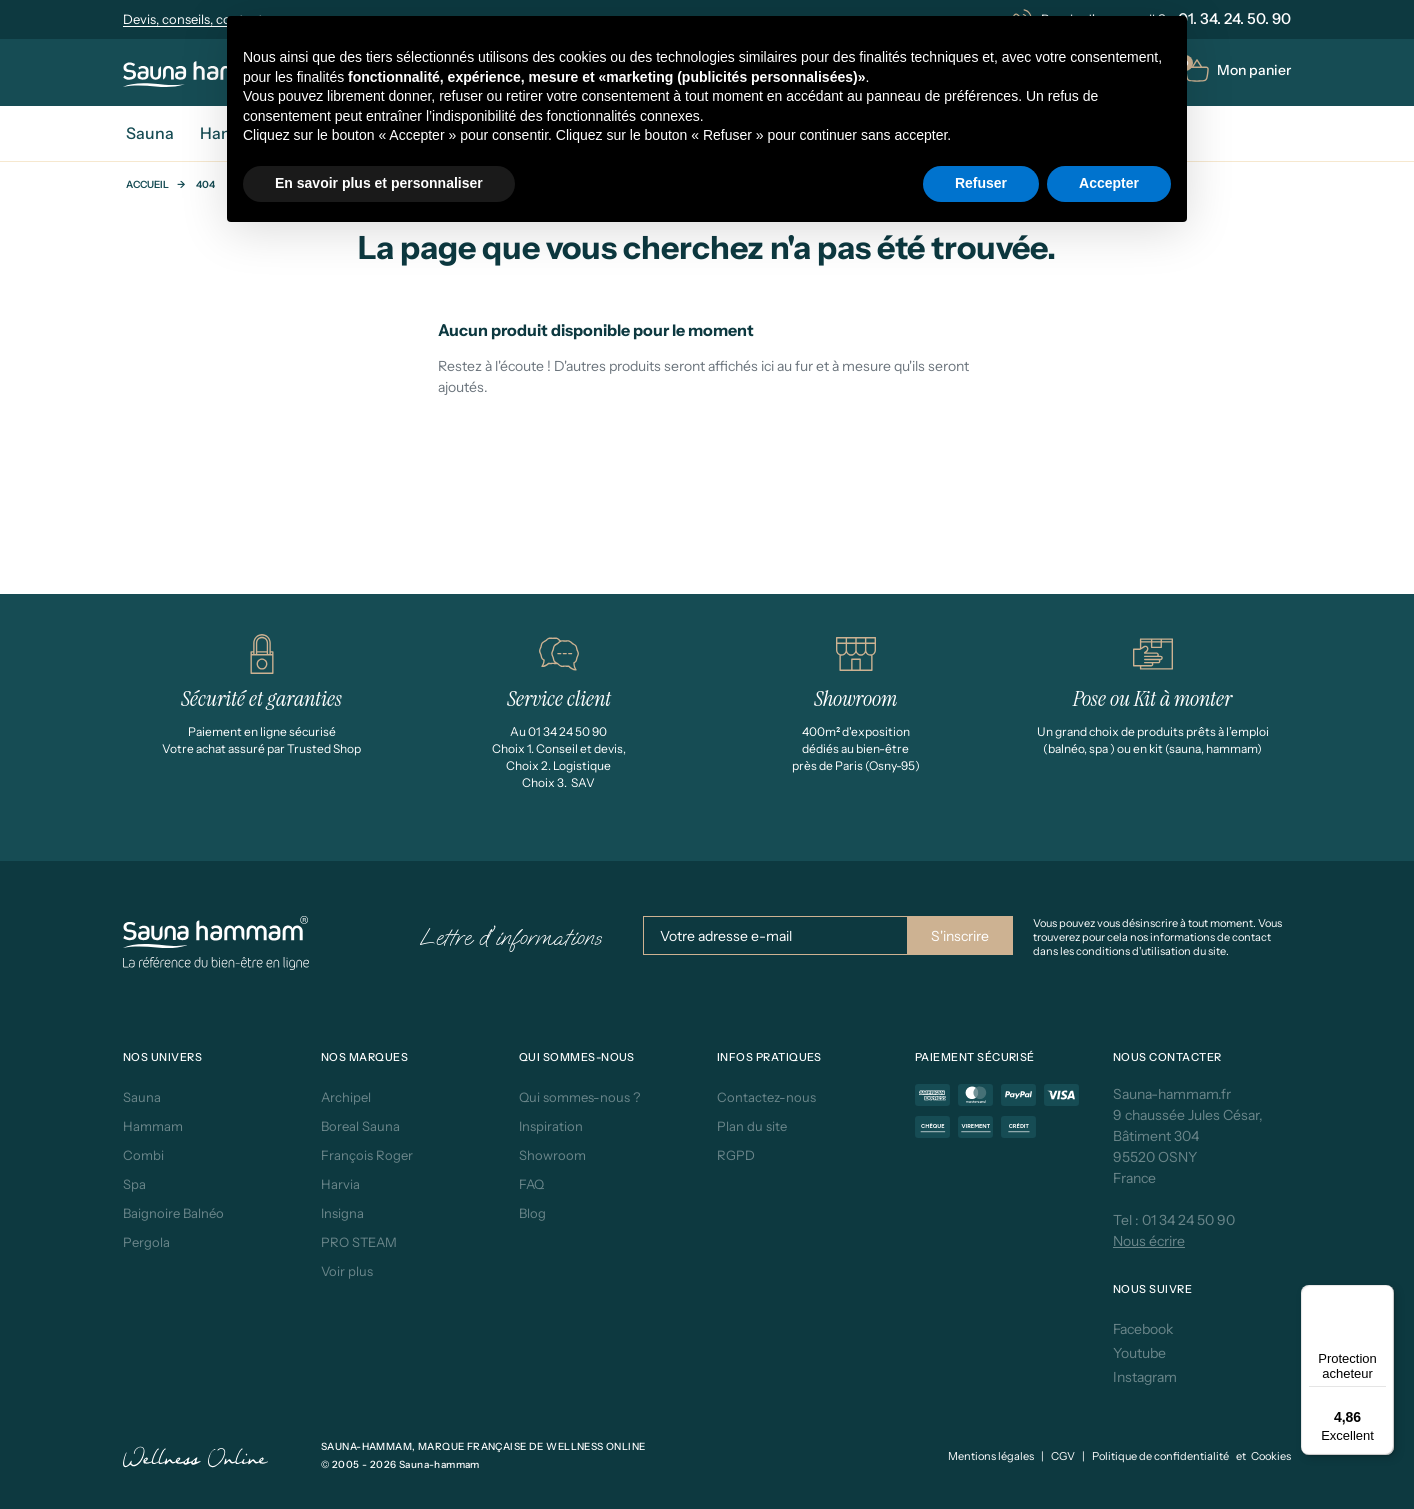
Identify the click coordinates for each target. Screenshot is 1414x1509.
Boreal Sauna (360, 1126)
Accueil (147, 184)
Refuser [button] (981, 183)
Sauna (142, 1097)
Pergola (146, 1242)
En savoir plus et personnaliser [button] (379, 183)
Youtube (1139, 1353)
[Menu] (1382, 1297)
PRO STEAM (359, 1242)
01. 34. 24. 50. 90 (1234, 18)
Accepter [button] (1109, 183)
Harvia (340, 1184)
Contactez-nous (766, 1097)
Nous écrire (1149, 1241)
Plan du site (752, 1126)
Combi (143, 1155)
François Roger (367, 1155)
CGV (1063, 1456)
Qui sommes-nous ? (579, 1097)
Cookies (1271, 1456)
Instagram (1145, 1377)
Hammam (153, 1126)
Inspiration (551, 1126)
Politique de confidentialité (1160, 1456)
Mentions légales (991, 1456)
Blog (532, 1213)
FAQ (531, 1184)
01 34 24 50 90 (1188, 1220)
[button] (1238, 70)
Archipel (346, 1097)
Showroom (552, 1155)
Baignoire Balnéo (173, 1213)
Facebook (1143, 1329)
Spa (134, 1184)
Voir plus (347, 1271)
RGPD (736, 1155)
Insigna (342, 1213)
